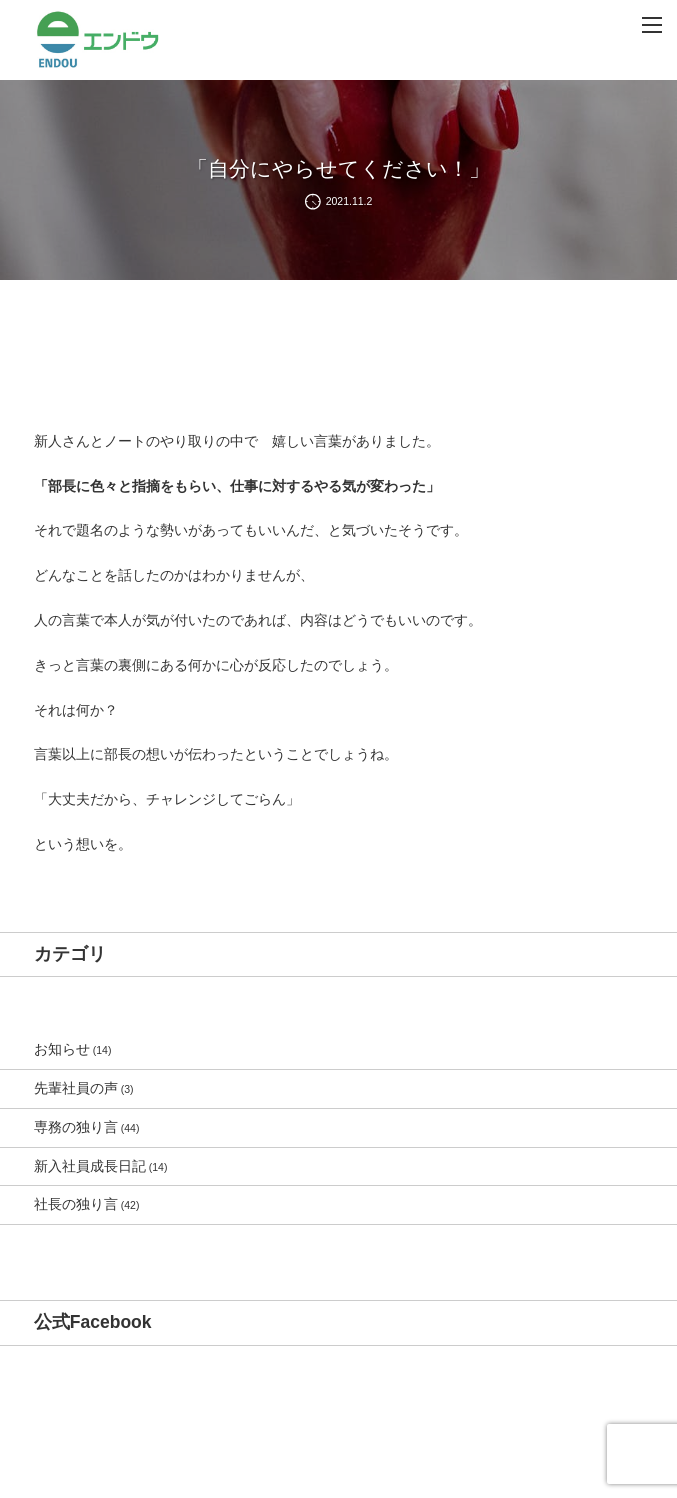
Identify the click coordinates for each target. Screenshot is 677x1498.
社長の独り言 (76, 1204)
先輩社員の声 (76, 1088)
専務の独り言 (76, 1127)
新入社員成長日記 (90, 1166)
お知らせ (62, 1049)
